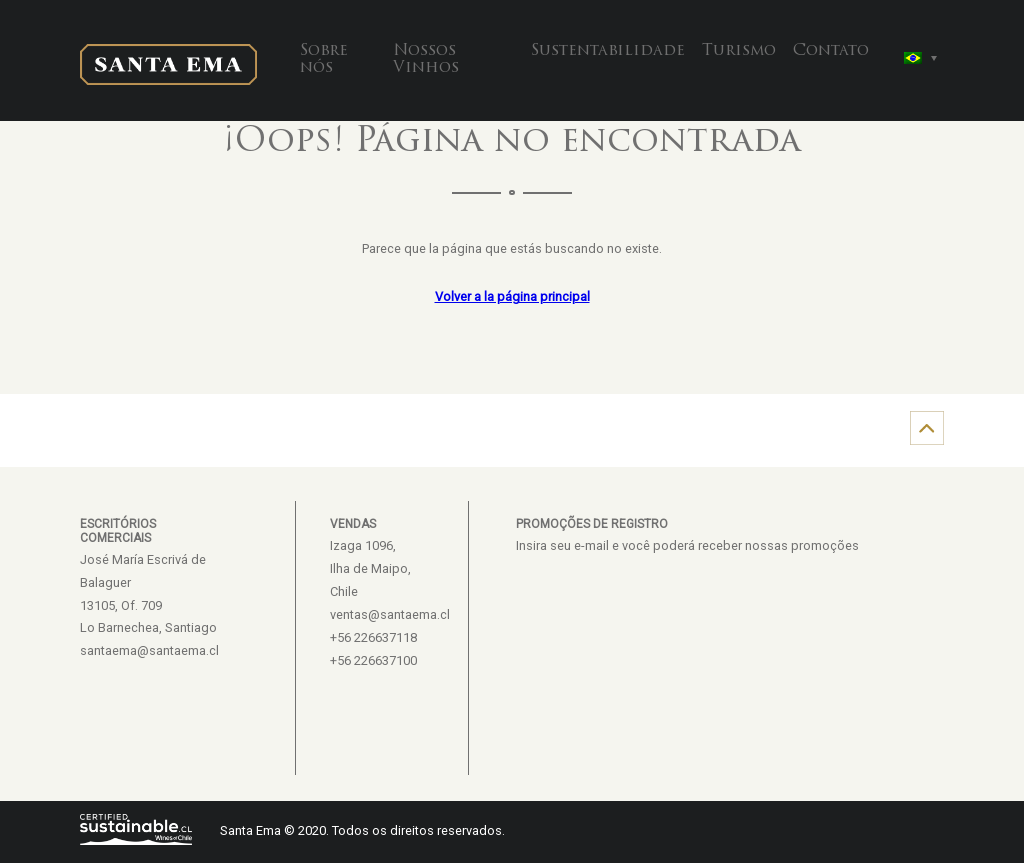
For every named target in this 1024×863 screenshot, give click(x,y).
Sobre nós (324, 60)
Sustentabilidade (608, 51)
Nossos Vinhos (426, 60)
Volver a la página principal (512, 296)
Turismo (739, 51)
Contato (831, 51)
